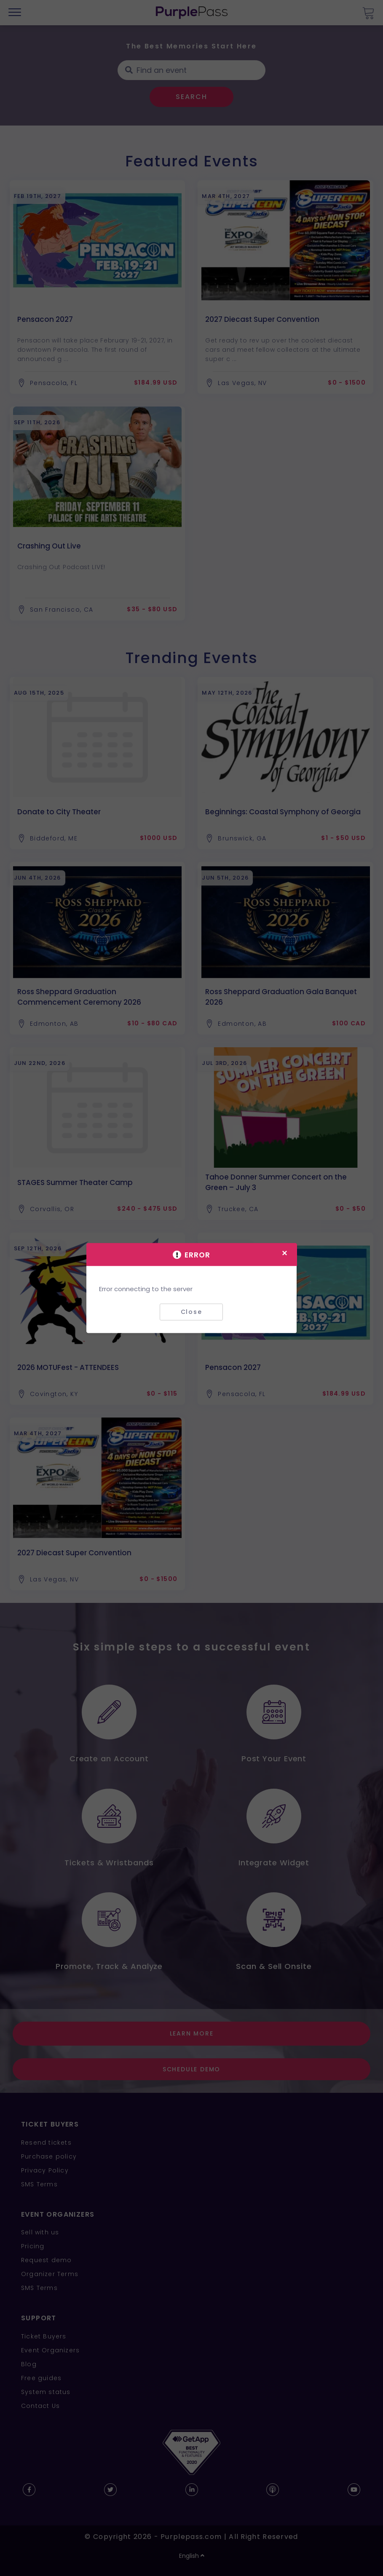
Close (191, 1312)
